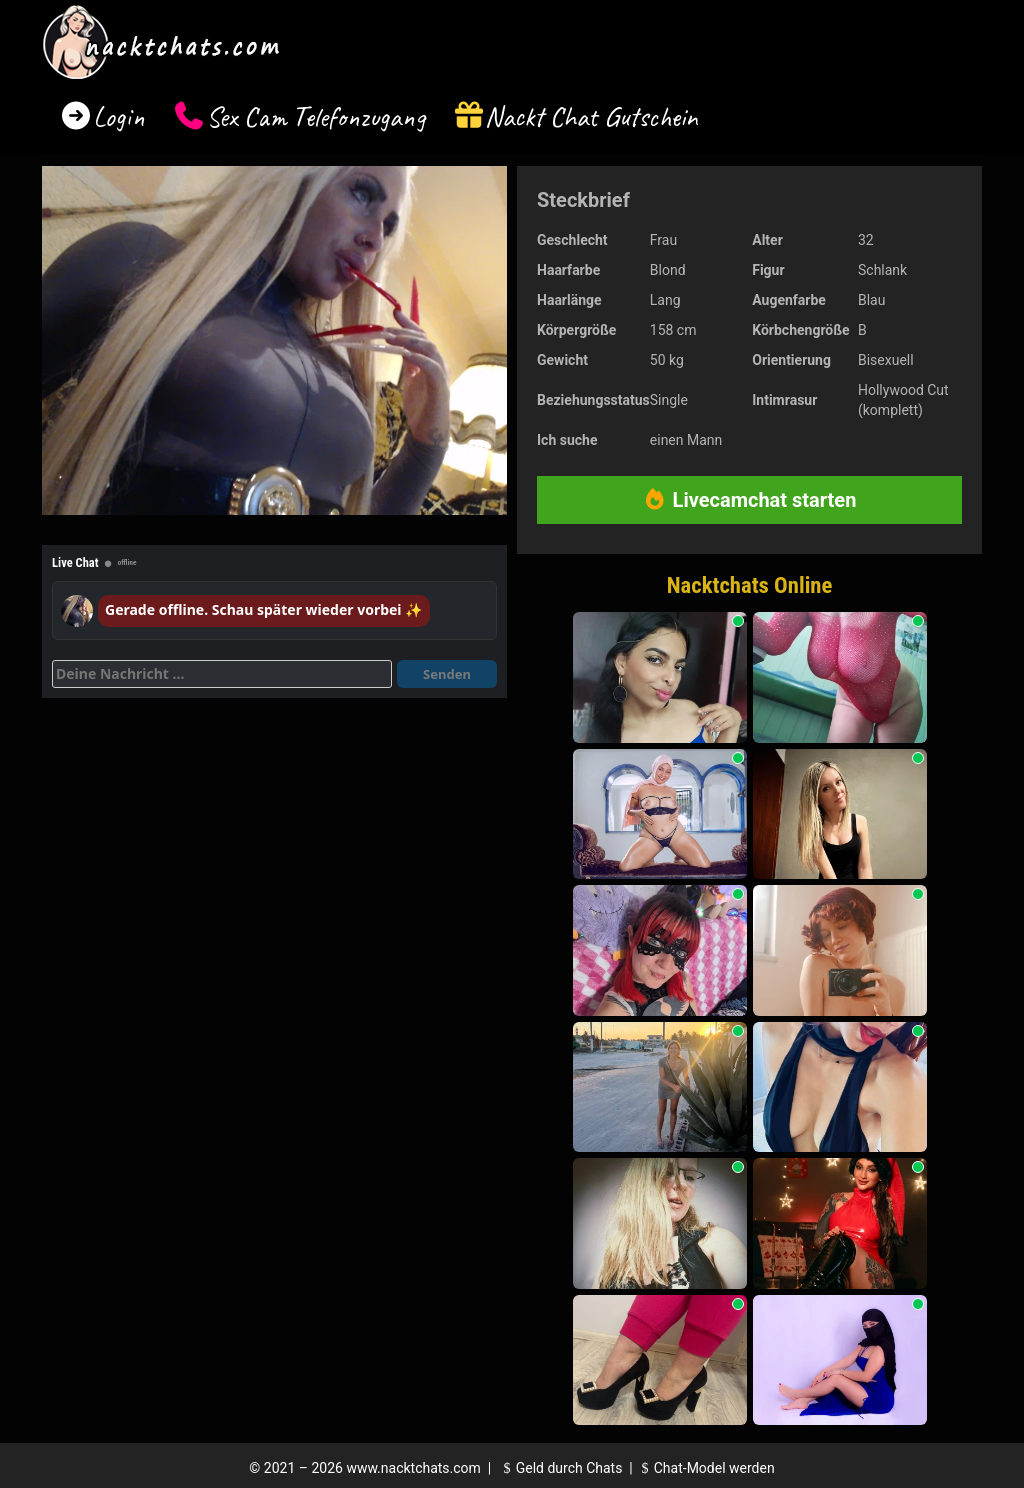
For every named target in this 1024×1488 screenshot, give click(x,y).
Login (119, 116)
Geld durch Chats (560, 1468)
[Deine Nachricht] (222, 674)
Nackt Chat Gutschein (591, 116)
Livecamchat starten (750, 500)
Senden (447, 674)
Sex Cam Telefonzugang (315, 116)
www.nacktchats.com (413, 1468)
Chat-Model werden (705, 1468)
